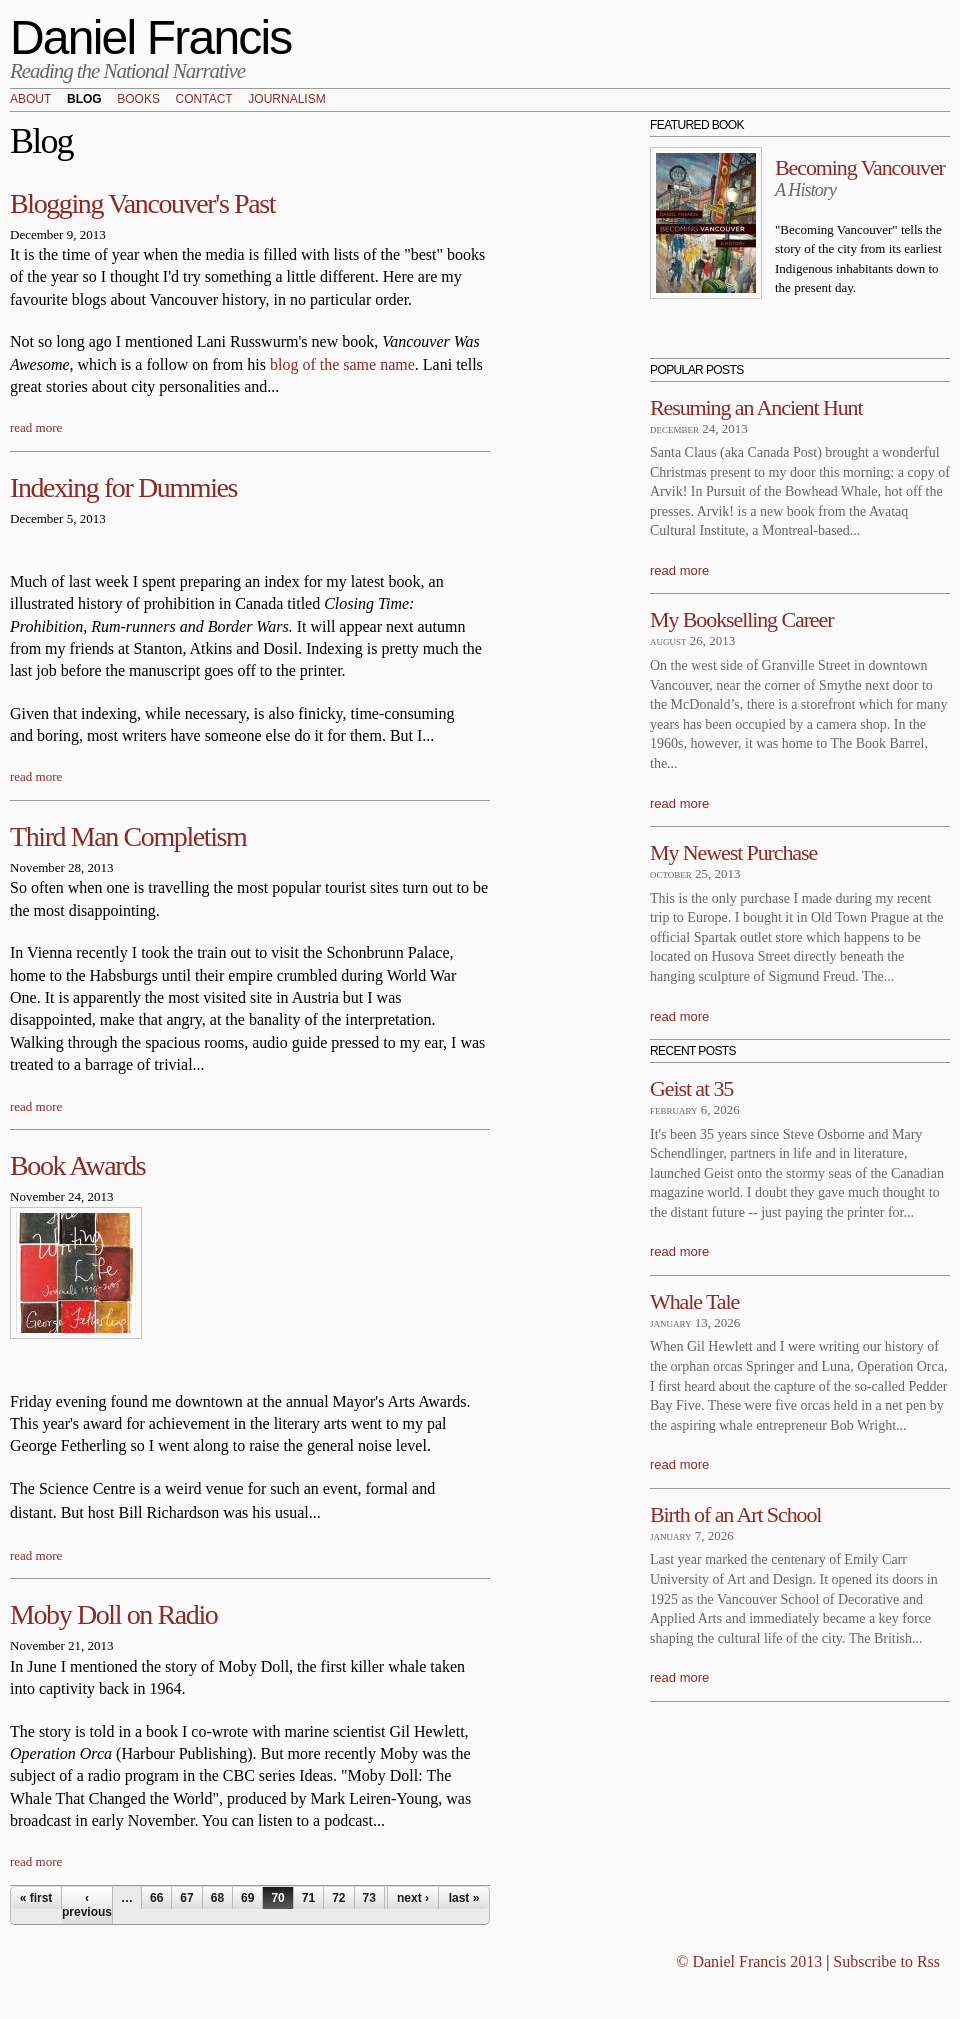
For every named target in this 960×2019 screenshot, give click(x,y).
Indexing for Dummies (123, 487)
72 (338, 1898)
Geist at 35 (691, 1088)
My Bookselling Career (741, 619)
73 (369, 1898)
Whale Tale (694, 1301)
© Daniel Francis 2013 (749, 1961)
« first (36, 1898)
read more (36, 427)
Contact (204, 100)
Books (138, 100)
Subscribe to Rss (886, 1961)
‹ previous (87, 1905)
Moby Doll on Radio (113, 1614)
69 (247, 1898)
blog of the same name (342, 364)
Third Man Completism (128, 836)
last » (464, 1898)
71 (308, 1898)
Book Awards (77, 1165)
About (30, 100)
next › (413, 1898)
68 (217, 1898)
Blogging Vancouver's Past (142, 203)
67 (186, 1898)
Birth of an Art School (735, 1514)
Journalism (286, 100)
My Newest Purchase (733, 852)
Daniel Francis (151, 37)
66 (156, 1898)
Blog (84, 100)
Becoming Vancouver (860, 167)
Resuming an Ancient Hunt (756, 407)
